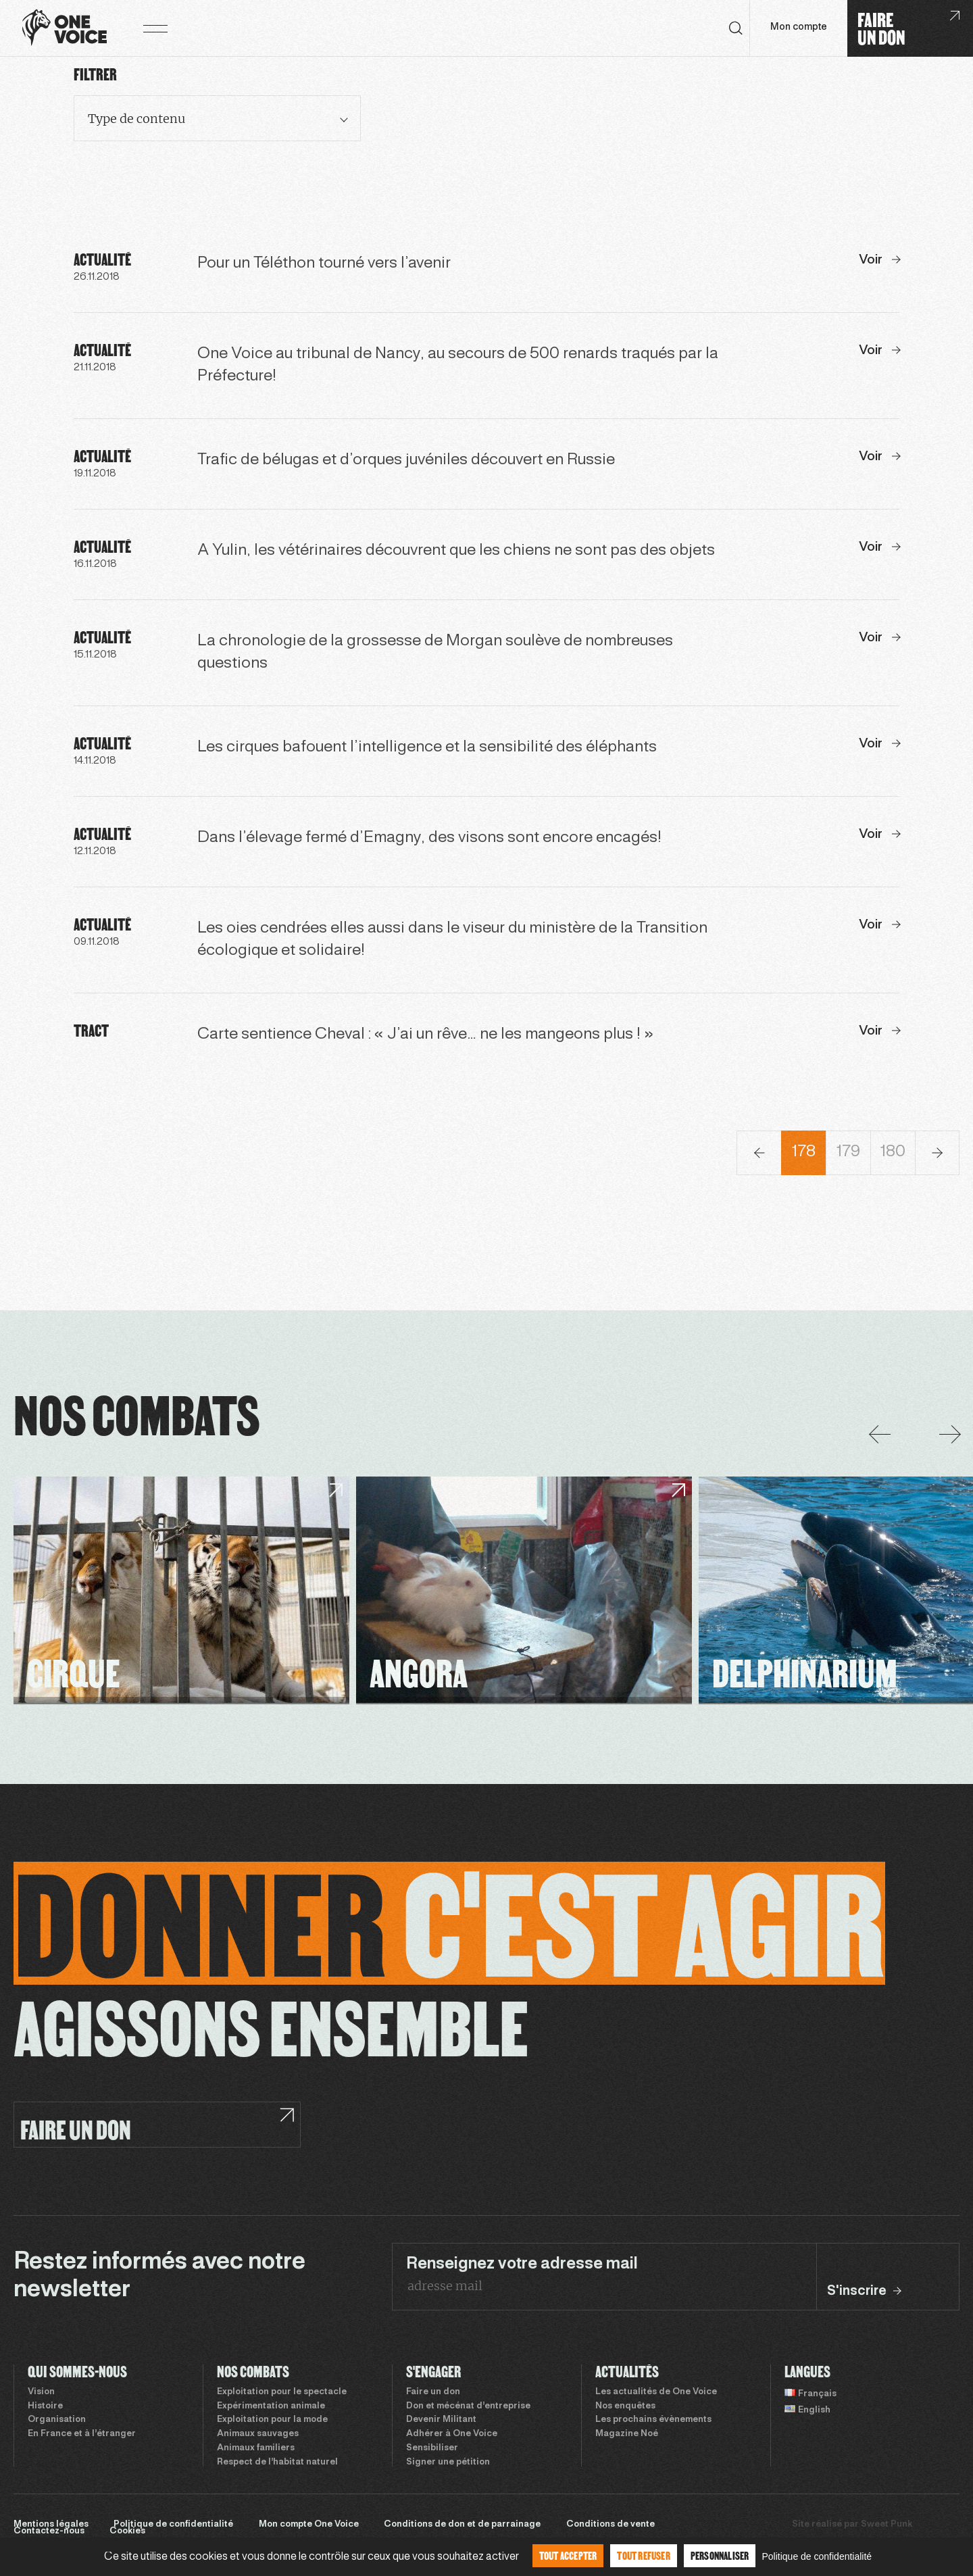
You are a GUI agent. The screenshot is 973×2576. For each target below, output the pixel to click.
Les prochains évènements (653, 2420)
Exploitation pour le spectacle (282, 2392)
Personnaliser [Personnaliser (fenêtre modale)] (720, 2555)
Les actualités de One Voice (656, 2392)
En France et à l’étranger (82, 2434)
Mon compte (798, 27)
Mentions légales (51, 2525)
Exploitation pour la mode (272, 2420)
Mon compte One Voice (309, 2525)
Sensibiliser (432, 2448)
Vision (41, 2392)
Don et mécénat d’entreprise (468, 2406)
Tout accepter (568, 2555)
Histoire (45, 2406)
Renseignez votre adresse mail (522, 2264)
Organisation (57, 2420)
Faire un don (433, 2392)
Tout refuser (643, 2555)
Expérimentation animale (271, 2406)
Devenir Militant (441, 2420)
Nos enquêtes (625, 2406)
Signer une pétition (448, 2462)
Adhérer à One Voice (451, 2434)
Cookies (127, 2531)
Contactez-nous (49, 2531)
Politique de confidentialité (173, 2525)
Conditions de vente (610, 2525)
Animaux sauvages (258, 2434)
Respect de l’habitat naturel (277, 2462)
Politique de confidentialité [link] (817, 2556)
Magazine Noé (626, 2434)
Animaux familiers (256, 2448)
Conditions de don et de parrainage (462, 2525)
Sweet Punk (886, 2525)
